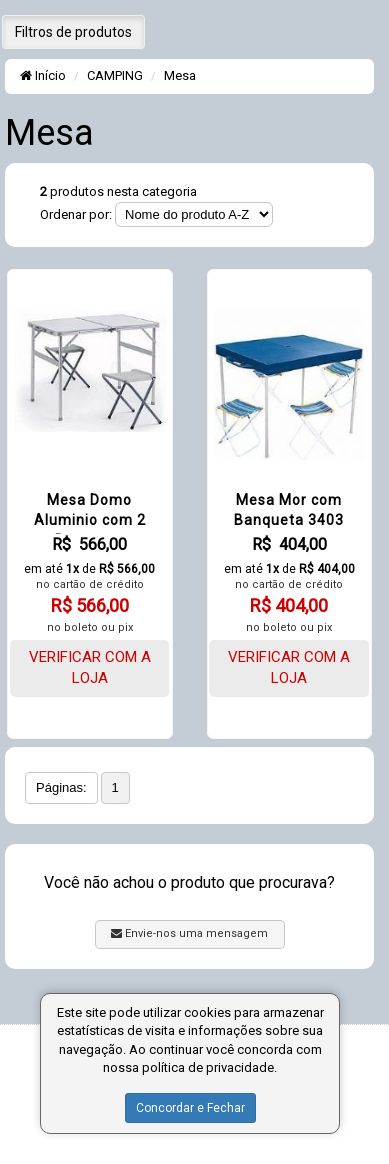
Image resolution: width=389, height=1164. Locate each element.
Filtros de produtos (73, 32)
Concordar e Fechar (190, 1108)
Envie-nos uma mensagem (189, 933)
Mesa (180, 75)
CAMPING (115, 75)
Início (43, 75)
